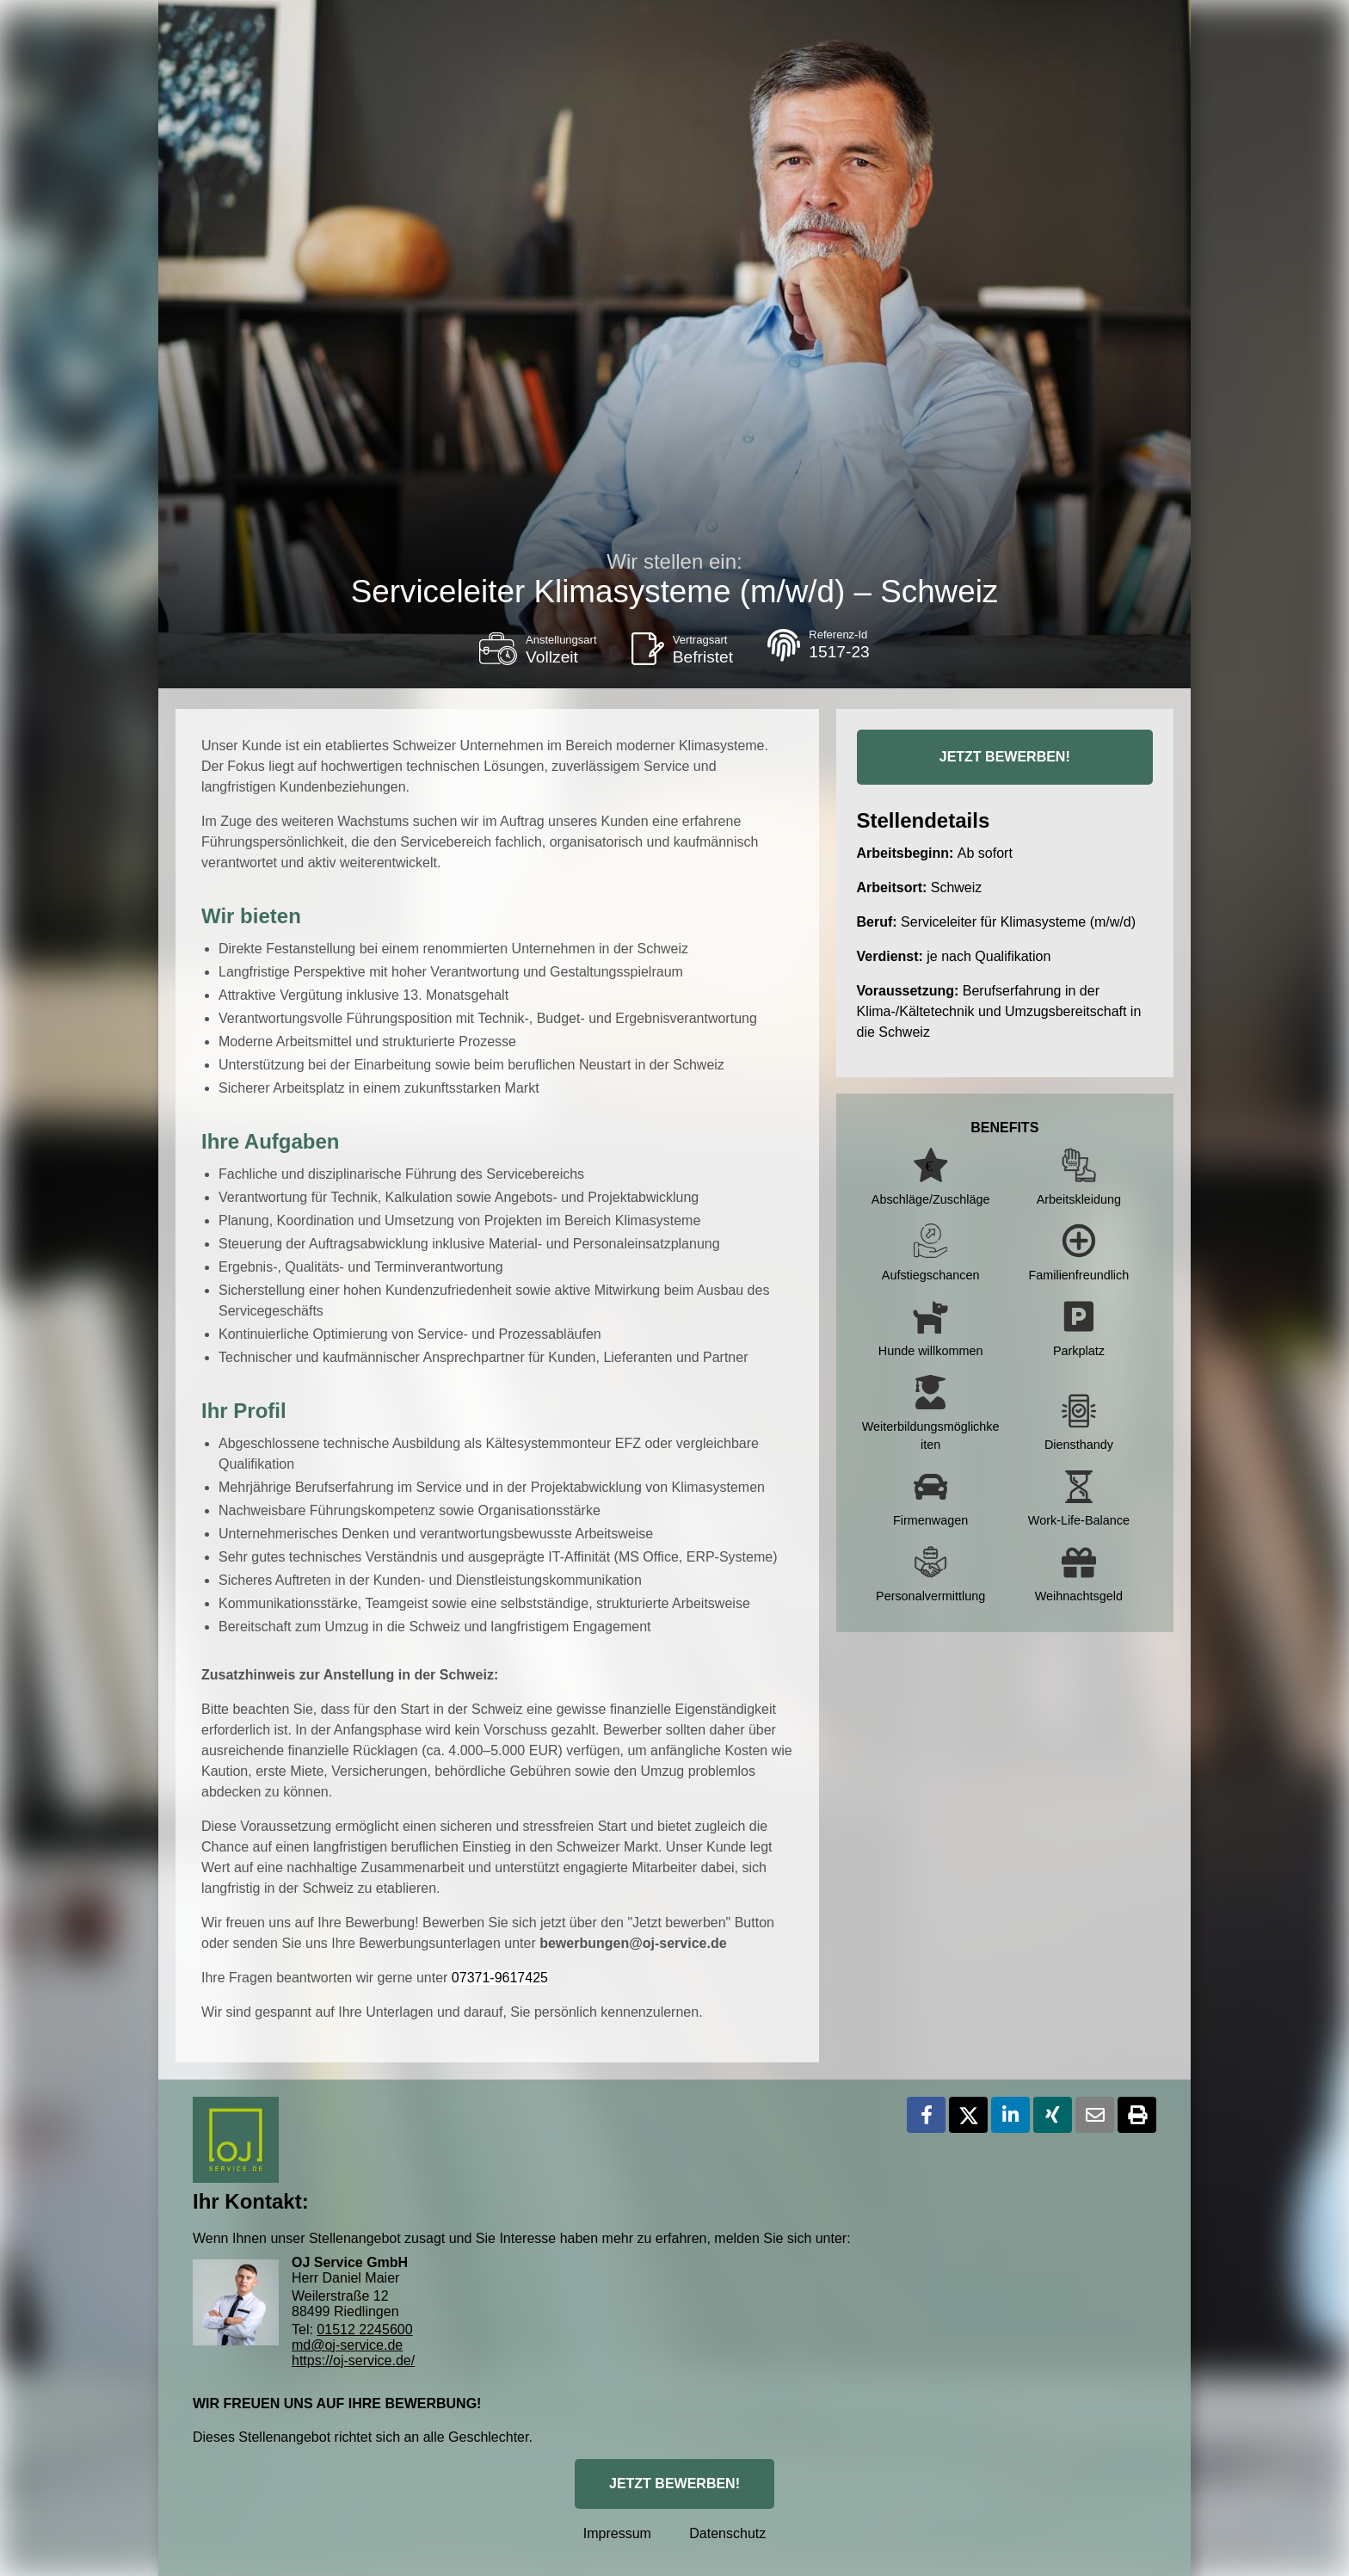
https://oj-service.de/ (353, 2360)
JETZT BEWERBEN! (1004, 756)
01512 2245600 (364, 2329)
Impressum (617, 2533)
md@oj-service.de (347, 2345)
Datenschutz (727, 2533)
